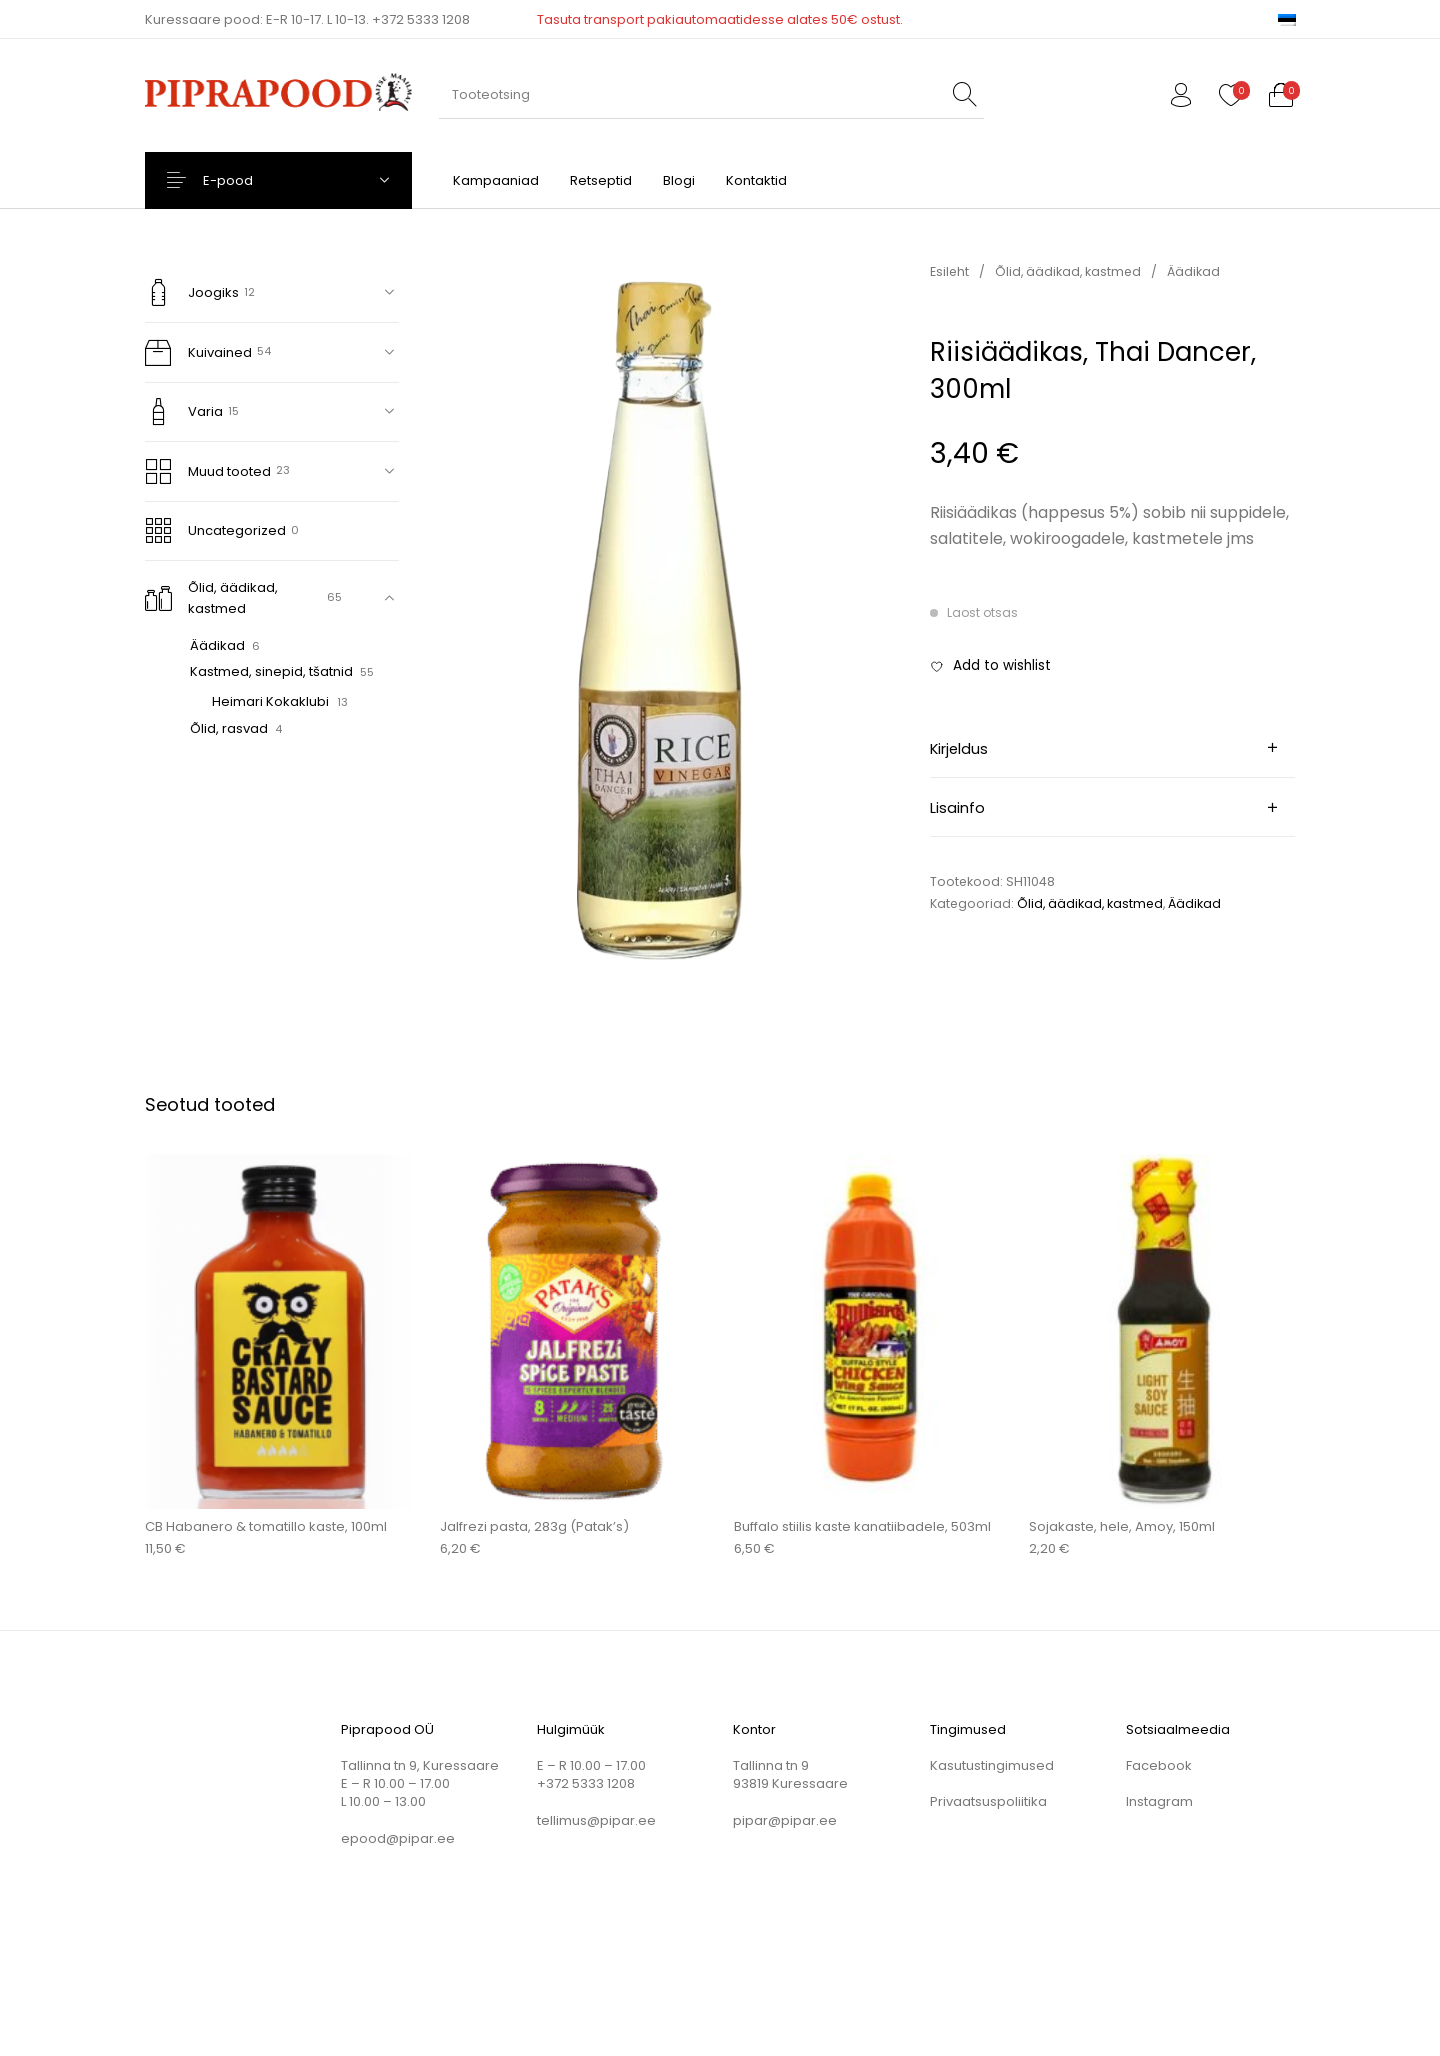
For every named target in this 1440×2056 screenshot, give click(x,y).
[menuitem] (1286, 19)
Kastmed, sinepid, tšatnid (271, 671)
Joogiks (192, 292)
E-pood (246, 180)
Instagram (1159, 1801)
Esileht (949, 271)
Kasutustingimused (992, 1765)
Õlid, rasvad (229, 728)
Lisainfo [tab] (957, 808)
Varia (184, 411)
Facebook (1159, 1765)
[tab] (1113, 748)
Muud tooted (208, 471)
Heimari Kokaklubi (270, 701)
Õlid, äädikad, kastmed (212, 598)
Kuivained (199, 352)
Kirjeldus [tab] (959, 749)
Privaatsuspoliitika (988, 1801)
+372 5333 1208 (421, 20)
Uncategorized (216, 530)
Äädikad (217, 645)
